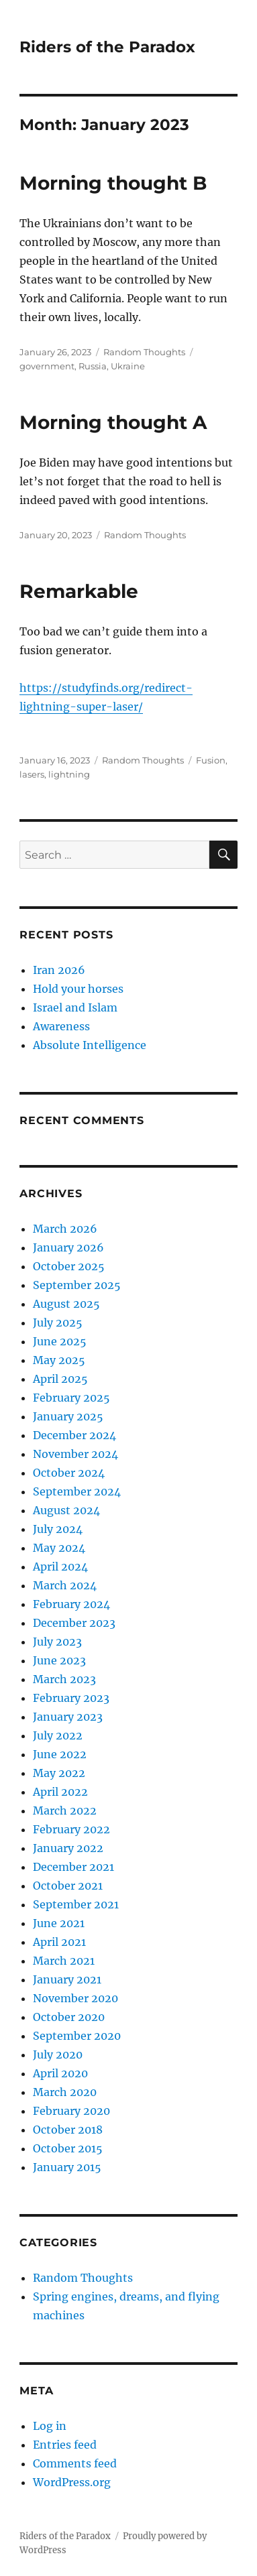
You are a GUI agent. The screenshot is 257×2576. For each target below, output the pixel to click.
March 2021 (64, 1960)
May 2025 (59, 1360)
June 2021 (59, 1923)
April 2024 (60, 1566)
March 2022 (65, 1810)
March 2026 (65, 1228)
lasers (31, 774)
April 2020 (60, 2073)
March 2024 (65, 1585)
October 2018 (68, 2129)
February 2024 (71, 1604)
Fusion (210, 760)
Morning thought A (113, 422)
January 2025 (68, 1416)
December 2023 (74, 1623)
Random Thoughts (144, 352)
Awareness (61, 1026)
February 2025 (71, 1397)
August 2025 (66, 1303)
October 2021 (68, 1885)
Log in (49, 2426)
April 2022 (60, 1791)
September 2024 (77, 1491)
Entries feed (65, 2444)
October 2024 (69, 1472)
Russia (93, 366)
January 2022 (68, 1848)
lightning (69, 774)
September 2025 (77, 1285)
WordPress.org (72, 2482)
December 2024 (74, 1435)
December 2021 (73, 1867)
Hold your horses (78, 988)
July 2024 (58, 1529)
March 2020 (65, 2092)
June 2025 (60, 1341)
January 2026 (68, 1247)
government (46, 366)
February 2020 (71, 2111)
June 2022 (60, 1754)
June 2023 (59, 1660)
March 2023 (64, 1679)
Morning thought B (113, 183)
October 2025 (69, 1266)
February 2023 (71, 1698)
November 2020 (75, 1998)
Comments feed (75, 2463)
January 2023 (68, 1716)
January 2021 (67, 1979)
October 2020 (69, 2017)
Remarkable (78, 591)
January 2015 (67, 2167)
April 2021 (59, 1942)
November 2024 (75, 1454)
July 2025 (58, 1322)
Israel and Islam (75, 1007)
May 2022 (59, 1773)
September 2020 (77, 2035)
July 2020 (58, 2054)
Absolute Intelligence (89, 1045)
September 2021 (76, 1904)
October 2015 (68, 2148)
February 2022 (71, 1829)
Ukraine (128, 366)
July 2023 (57, 1641)
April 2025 (60, 1379)
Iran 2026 (59, 970)
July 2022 (58, 1735)
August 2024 (66, 1510)
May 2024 (59, 1547)
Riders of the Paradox (107, 47)
